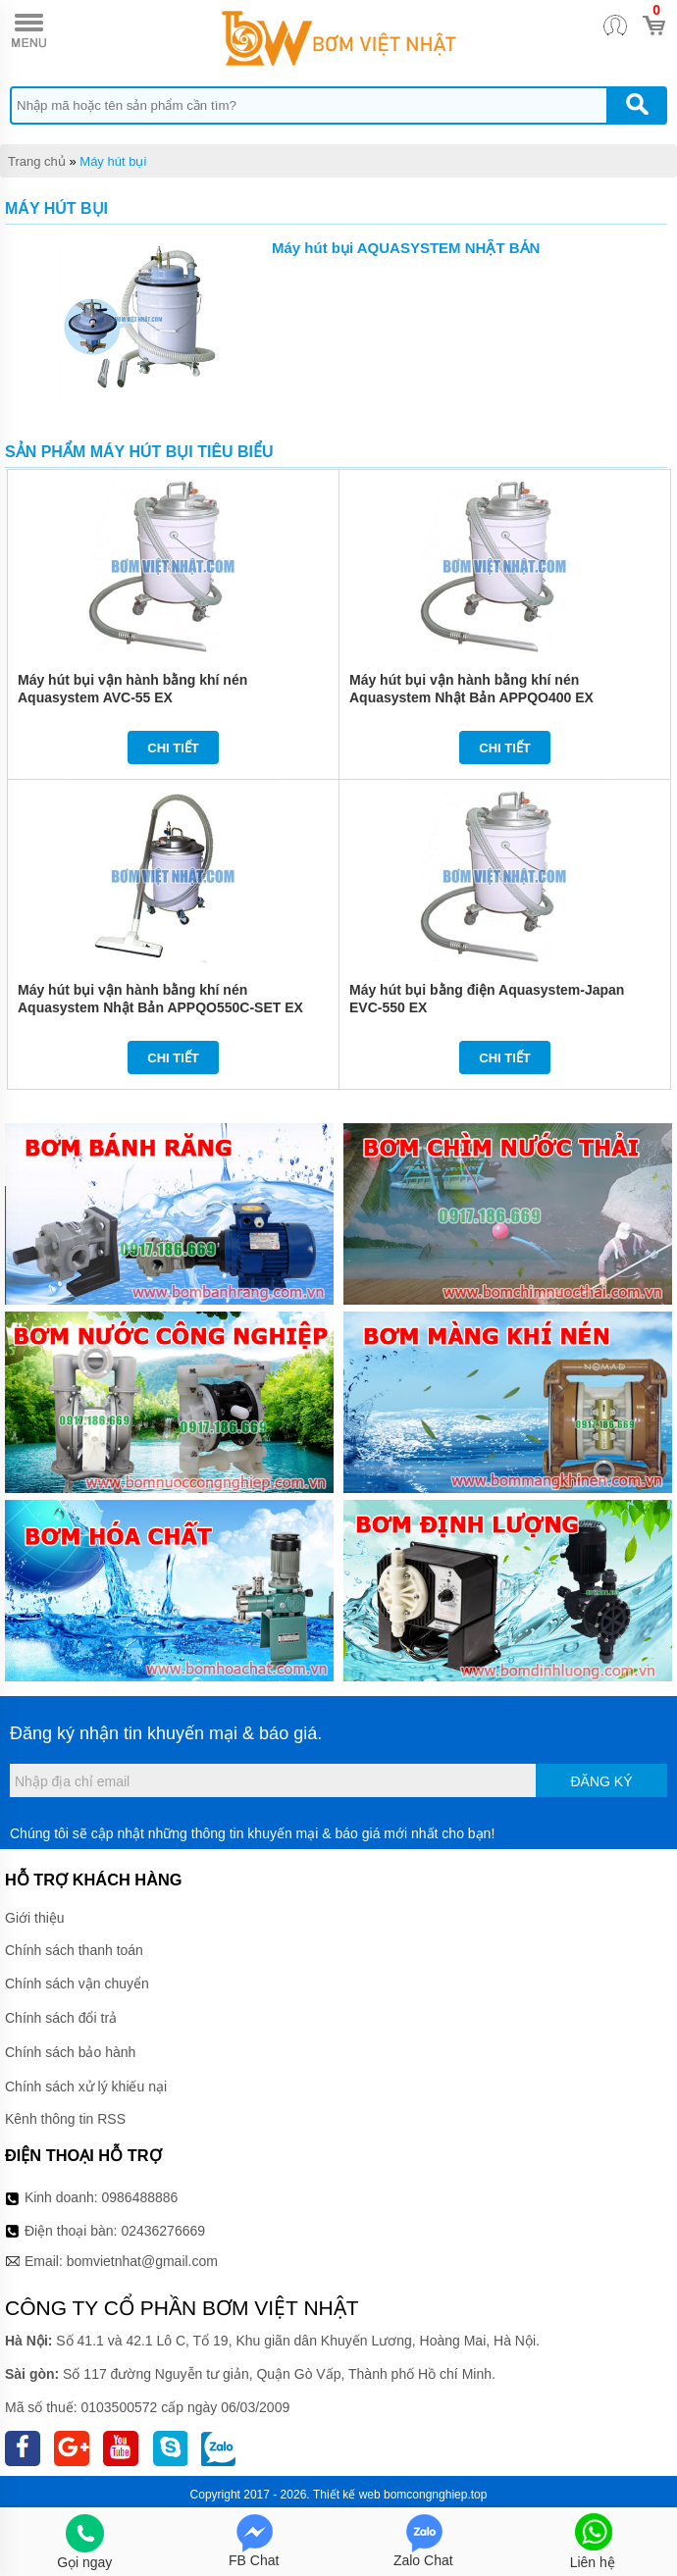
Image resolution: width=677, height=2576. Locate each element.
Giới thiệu (35, 1918)
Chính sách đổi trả (61, 2018)
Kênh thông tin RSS (65, 2119)
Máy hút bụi (112, 161)
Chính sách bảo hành (70, 2052)
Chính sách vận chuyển (77, 1983)
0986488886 (140, 2197)
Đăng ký (601, 1781)
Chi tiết (173, 748)
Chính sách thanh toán (74, 1950)
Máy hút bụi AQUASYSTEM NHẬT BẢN (406, 247)
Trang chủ (37, 161)
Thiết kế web (347, 2494)
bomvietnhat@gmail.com (142, 2261)
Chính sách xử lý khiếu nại (86, 2086)
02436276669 (163, 2231)
